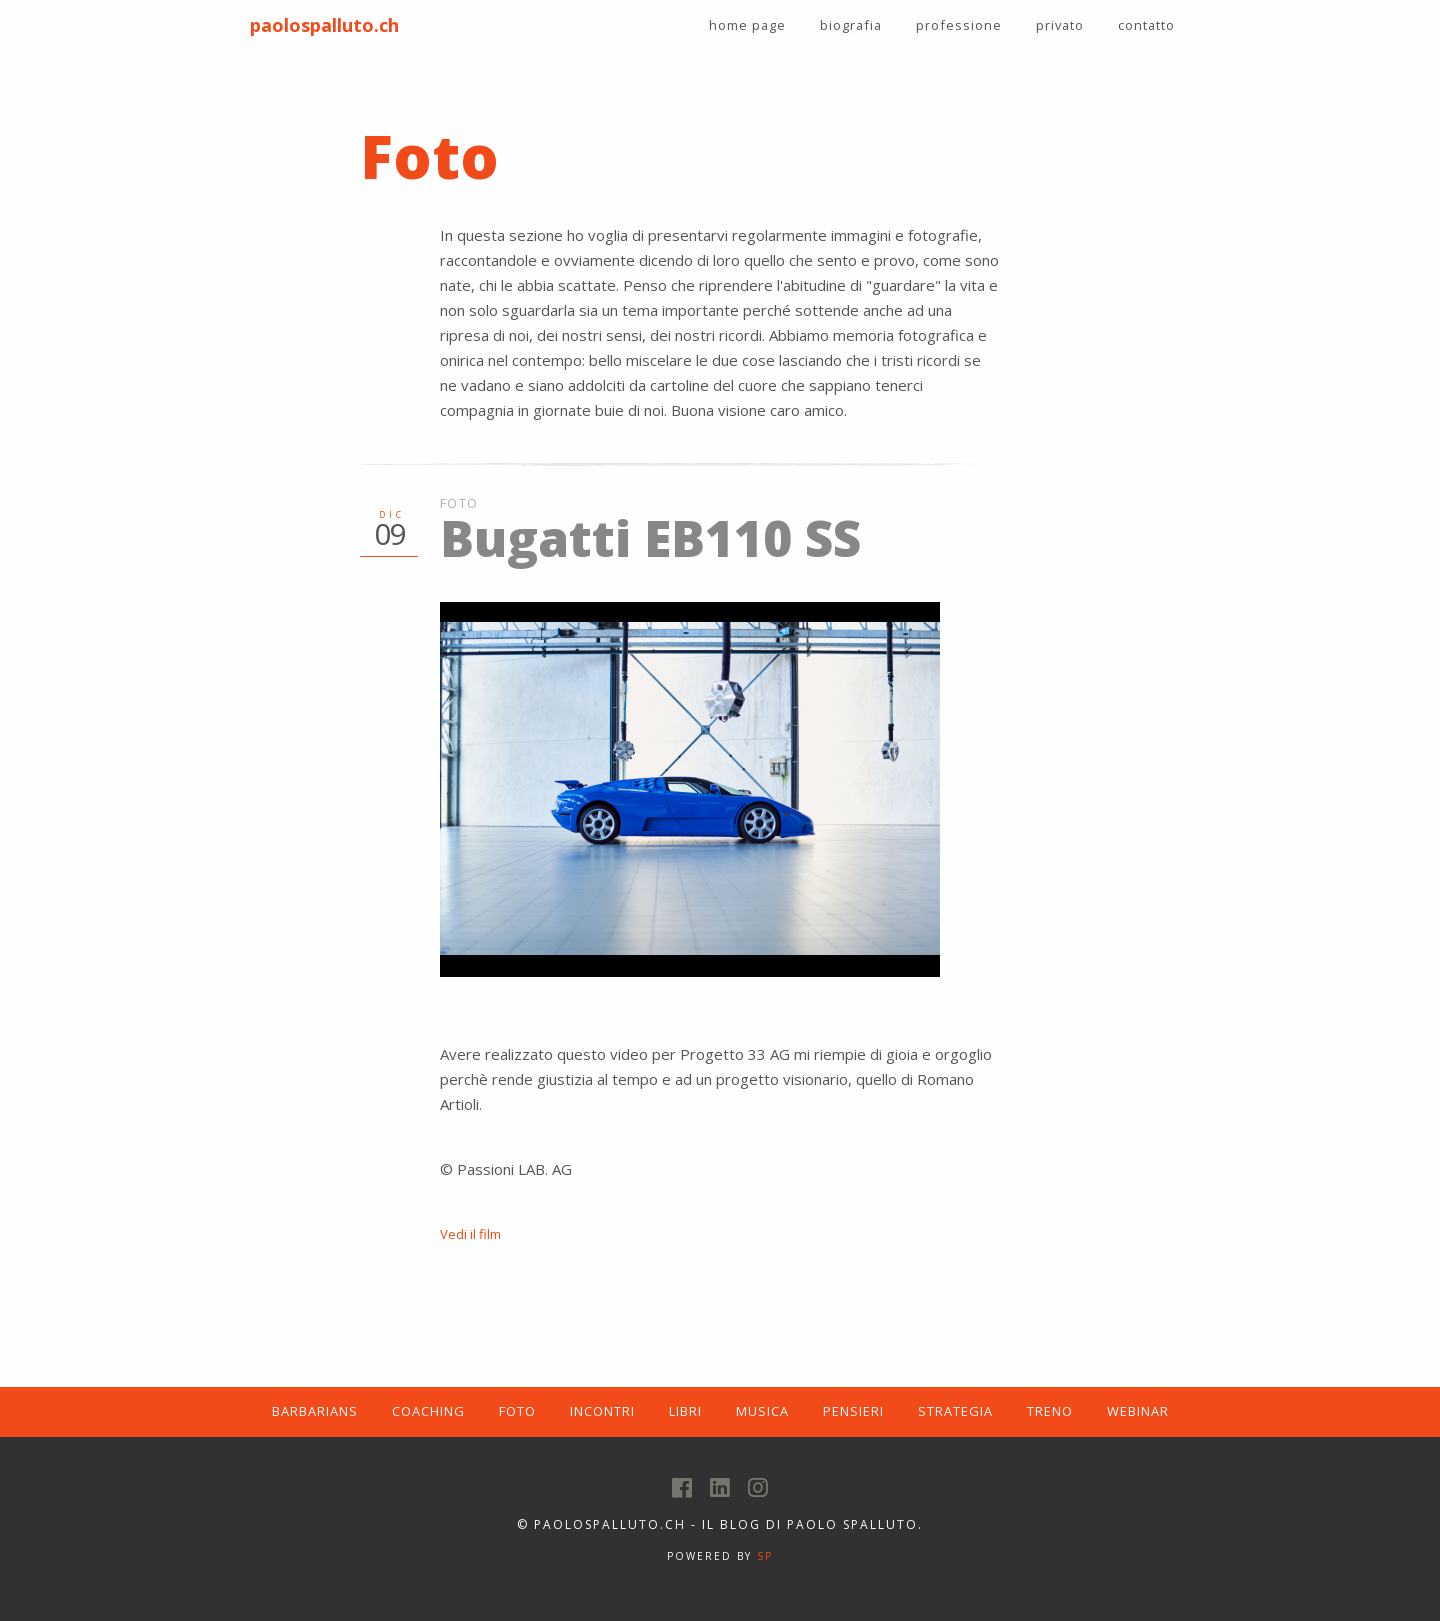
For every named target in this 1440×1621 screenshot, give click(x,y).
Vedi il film (472, 1234)
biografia (851, 25)
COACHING (428, 1411)
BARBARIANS (315, 1411)
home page (747, 25)
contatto (1146, 25)
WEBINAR (1138, 1411)
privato (1060, 25)
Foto (459, 503)
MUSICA (762, 1411)
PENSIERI (853, 1411)
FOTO (517, 1411)
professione (959, 25)
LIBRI (685, 1411)
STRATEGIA (955, 1411)
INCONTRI (602, 1411)
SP (765, 1556)
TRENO (1050, 1411)
